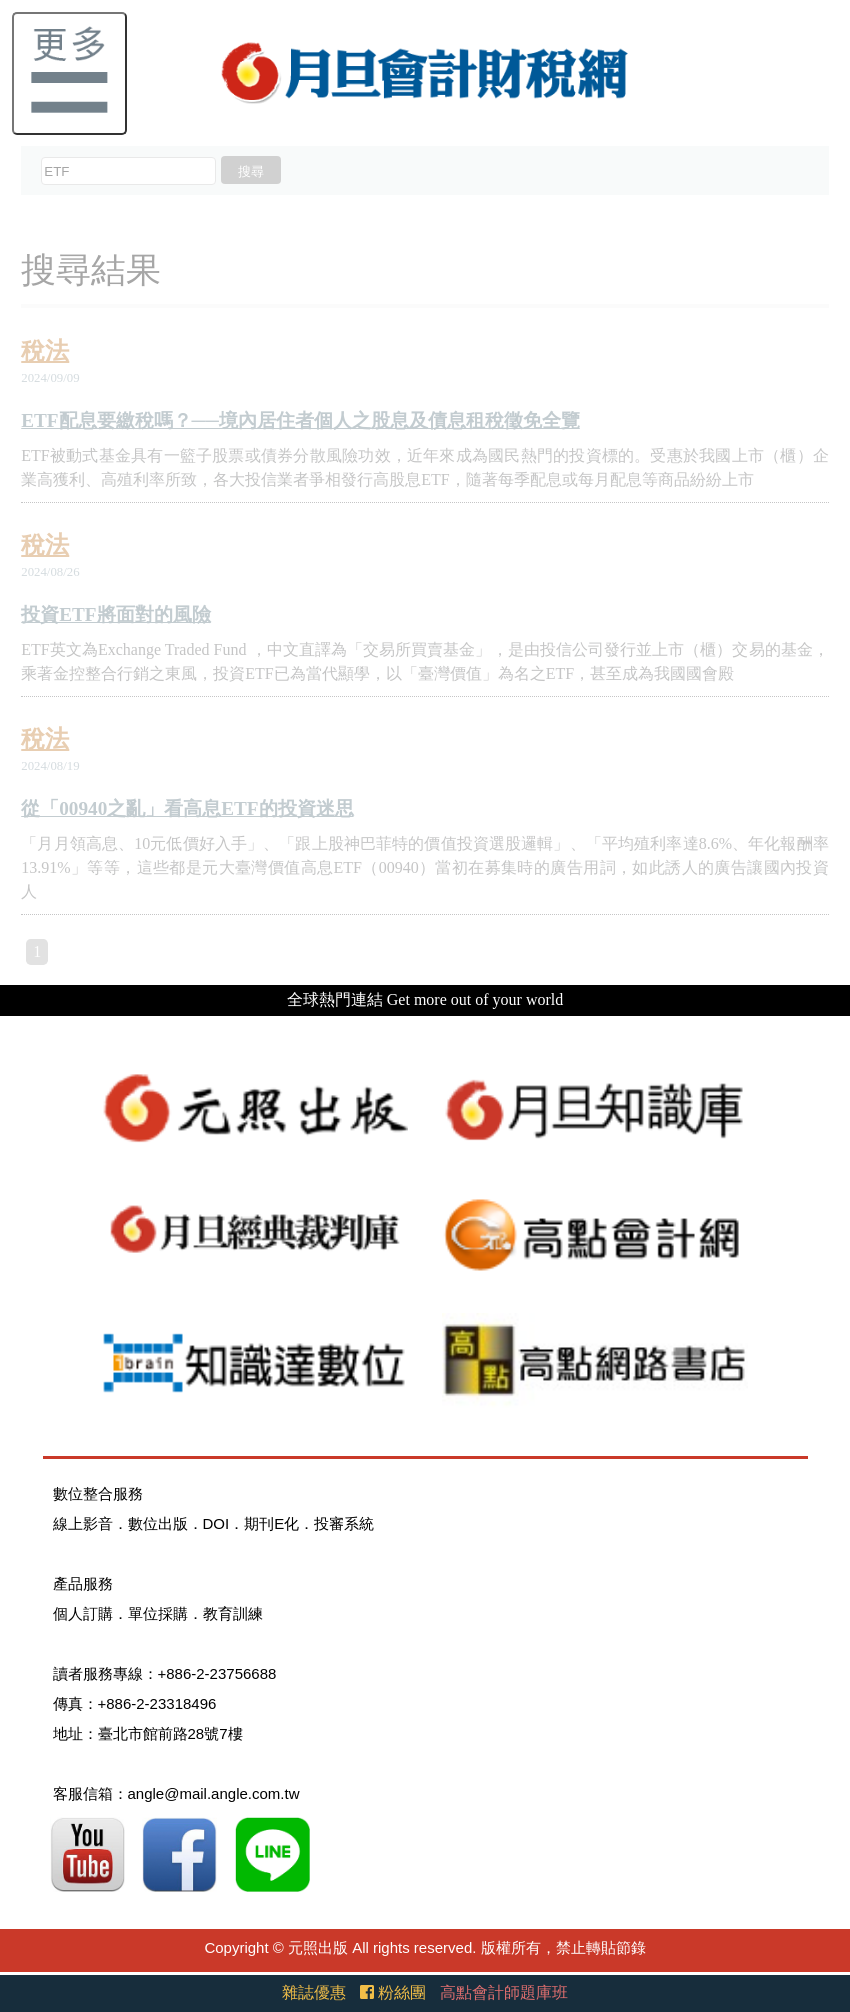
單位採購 (158, 1613)
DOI (216, 1523)
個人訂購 (83, 1613)
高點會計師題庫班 (504, 1992)
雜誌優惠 (314, 1992)
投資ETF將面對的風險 (115, 614)
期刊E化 (271, 1523)
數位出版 (158, 1523)
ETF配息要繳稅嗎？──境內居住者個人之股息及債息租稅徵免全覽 (300, 420)
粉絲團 (393, 1992)
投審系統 (344, 1523)
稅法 (45, 351)
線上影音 (83, 1523)
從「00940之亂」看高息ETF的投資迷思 (187, 808)
